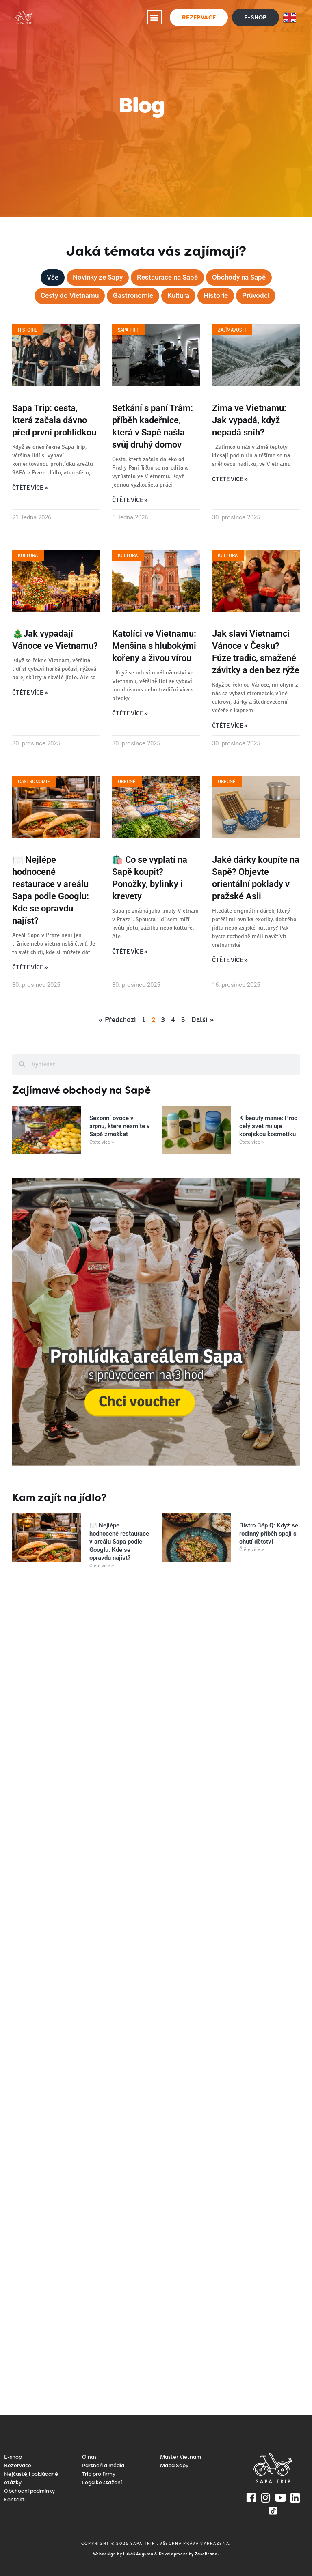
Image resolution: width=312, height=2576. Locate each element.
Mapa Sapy (174, 2463)
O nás (89, 2455)
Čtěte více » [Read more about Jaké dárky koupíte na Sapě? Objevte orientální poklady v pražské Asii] (230, 958)
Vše (47, 277)
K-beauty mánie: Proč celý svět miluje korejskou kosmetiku (268, 1124)
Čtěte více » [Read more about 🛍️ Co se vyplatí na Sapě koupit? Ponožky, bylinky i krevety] (130, 949)
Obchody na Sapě (243, 277)
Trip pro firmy (98, 2472)
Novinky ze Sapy (94, 277)
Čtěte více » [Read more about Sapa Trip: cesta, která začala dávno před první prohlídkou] (30, 487)
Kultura (180, 295)
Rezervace (17, 2463)
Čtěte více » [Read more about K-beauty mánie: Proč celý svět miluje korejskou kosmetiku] (251, 1140)
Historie (219, 295)
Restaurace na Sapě (168, 277)
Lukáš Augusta (138, 2552)
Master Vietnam (180, 2455)
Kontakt (14, 2497)
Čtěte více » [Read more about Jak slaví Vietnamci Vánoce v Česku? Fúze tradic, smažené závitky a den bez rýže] (230, 725)
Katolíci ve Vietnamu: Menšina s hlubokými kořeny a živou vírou (154, 645)
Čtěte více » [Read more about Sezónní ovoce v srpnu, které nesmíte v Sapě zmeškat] (101, 1140)
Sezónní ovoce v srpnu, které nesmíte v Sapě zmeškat (119, 1124)
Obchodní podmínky (29, 2489)
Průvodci (260, 295)
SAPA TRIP (143, 2541)
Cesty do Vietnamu (66, 295)
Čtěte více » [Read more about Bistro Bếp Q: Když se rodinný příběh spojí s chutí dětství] (251, 1547)
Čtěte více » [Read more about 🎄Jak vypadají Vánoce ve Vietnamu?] (30, 692)
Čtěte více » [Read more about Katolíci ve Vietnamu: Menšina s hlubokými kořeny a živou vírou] (130, 712)
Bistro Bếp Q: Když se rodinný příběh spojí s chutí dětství (268, 1532)
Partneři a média (103, 2463)
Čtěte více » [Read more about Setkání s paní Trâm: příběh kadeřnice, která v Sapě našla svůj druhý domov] (130, 499)
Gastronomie (133, 295)
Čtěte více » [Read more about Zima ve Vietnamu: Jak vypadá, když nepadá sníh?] (230, 479)
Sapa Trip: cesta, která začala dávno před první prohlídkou (54, 420)
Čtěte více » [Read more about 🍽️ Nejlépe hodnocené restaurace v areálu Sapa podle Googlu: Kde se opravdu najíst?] (30, 965)
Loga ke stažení (102, 2480)
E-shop (13, 2455)
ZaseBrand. (207, 2552)
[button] (154, 17)
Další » (202, 1017)
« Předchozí (117, 1017)
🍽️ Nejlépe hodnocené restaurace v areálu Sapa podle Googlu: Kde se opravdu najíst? (119, 1540)
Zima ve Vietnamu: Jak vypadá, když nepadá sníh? (249, 420)
